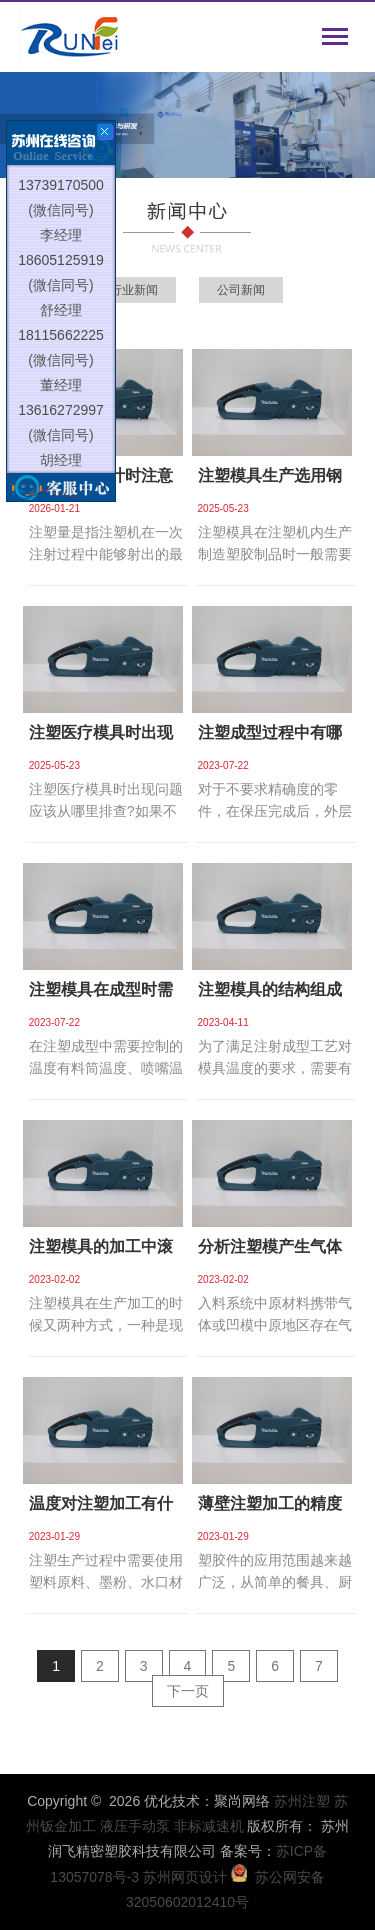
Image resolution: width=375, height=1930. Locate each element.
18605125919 (61, 265)
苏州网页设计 (185, 1877)
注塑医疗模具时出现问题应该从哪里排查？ (101, 738)
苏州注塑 (302, 1801)
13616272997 (61, 415)
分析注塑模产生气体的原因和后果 (270, 1252)
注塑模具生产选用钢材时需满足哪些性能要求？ (270, 481)
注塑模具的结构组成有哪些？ (270, 995)
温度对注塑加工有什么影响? (101, 1509)
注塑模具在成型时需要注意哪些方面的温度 (101, 995)
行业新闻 (134, 290)
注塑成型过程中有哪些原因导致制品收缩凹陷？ (270, 738)
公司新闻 (241, 290)
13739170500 (61, 190)
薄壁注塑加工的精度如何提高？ (270, 1509)
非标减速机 (209, 1826)
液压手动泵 (135, 1826)
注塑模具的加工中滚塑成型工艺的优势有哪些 (101, 1252)
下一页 (188, 1691)
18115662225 (61, 340)
